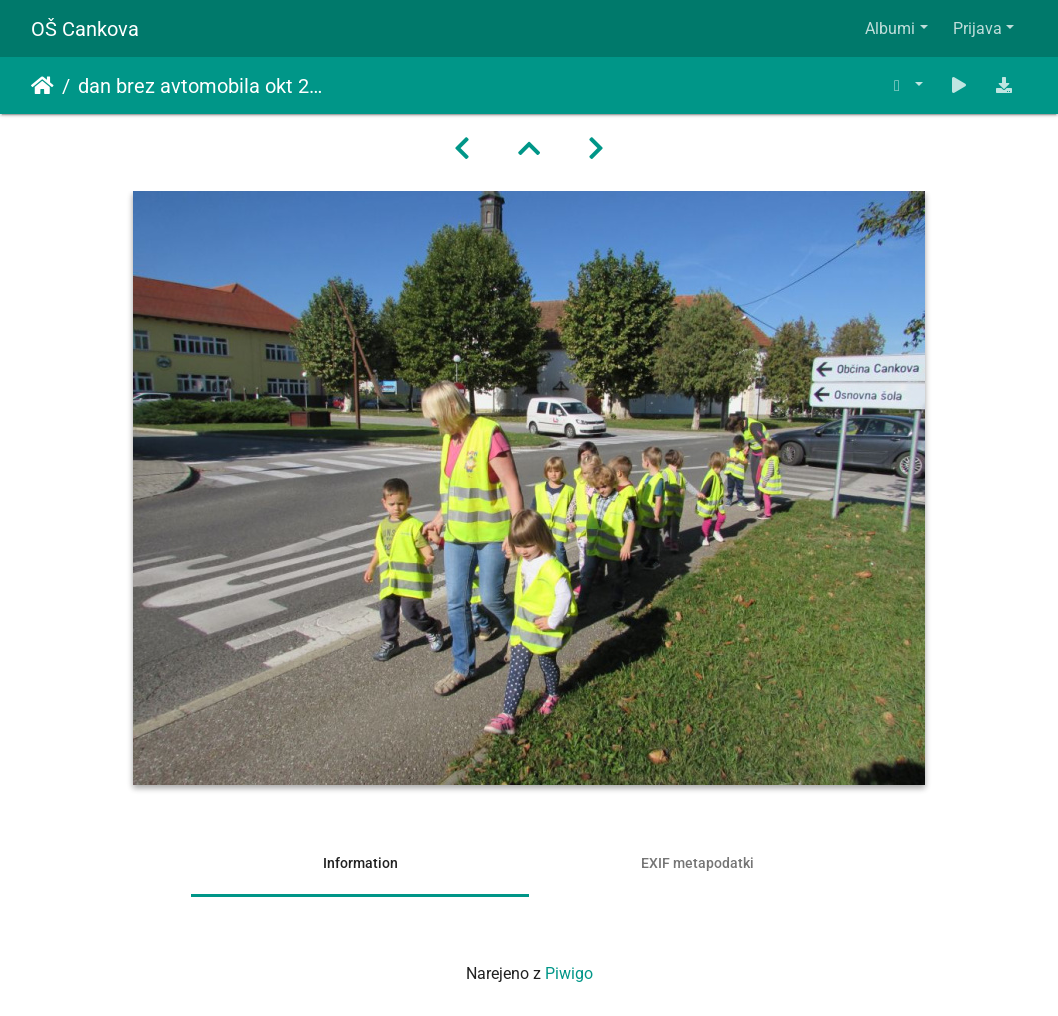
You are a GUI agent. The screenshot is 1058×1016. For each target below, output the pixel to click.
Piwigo (569, 973)
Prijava (977, 28)
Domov (42, 86)
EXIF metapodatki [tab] (697, 863)
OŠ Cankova (85, 29)
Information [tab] (360, 863)
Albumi (890, 28)
